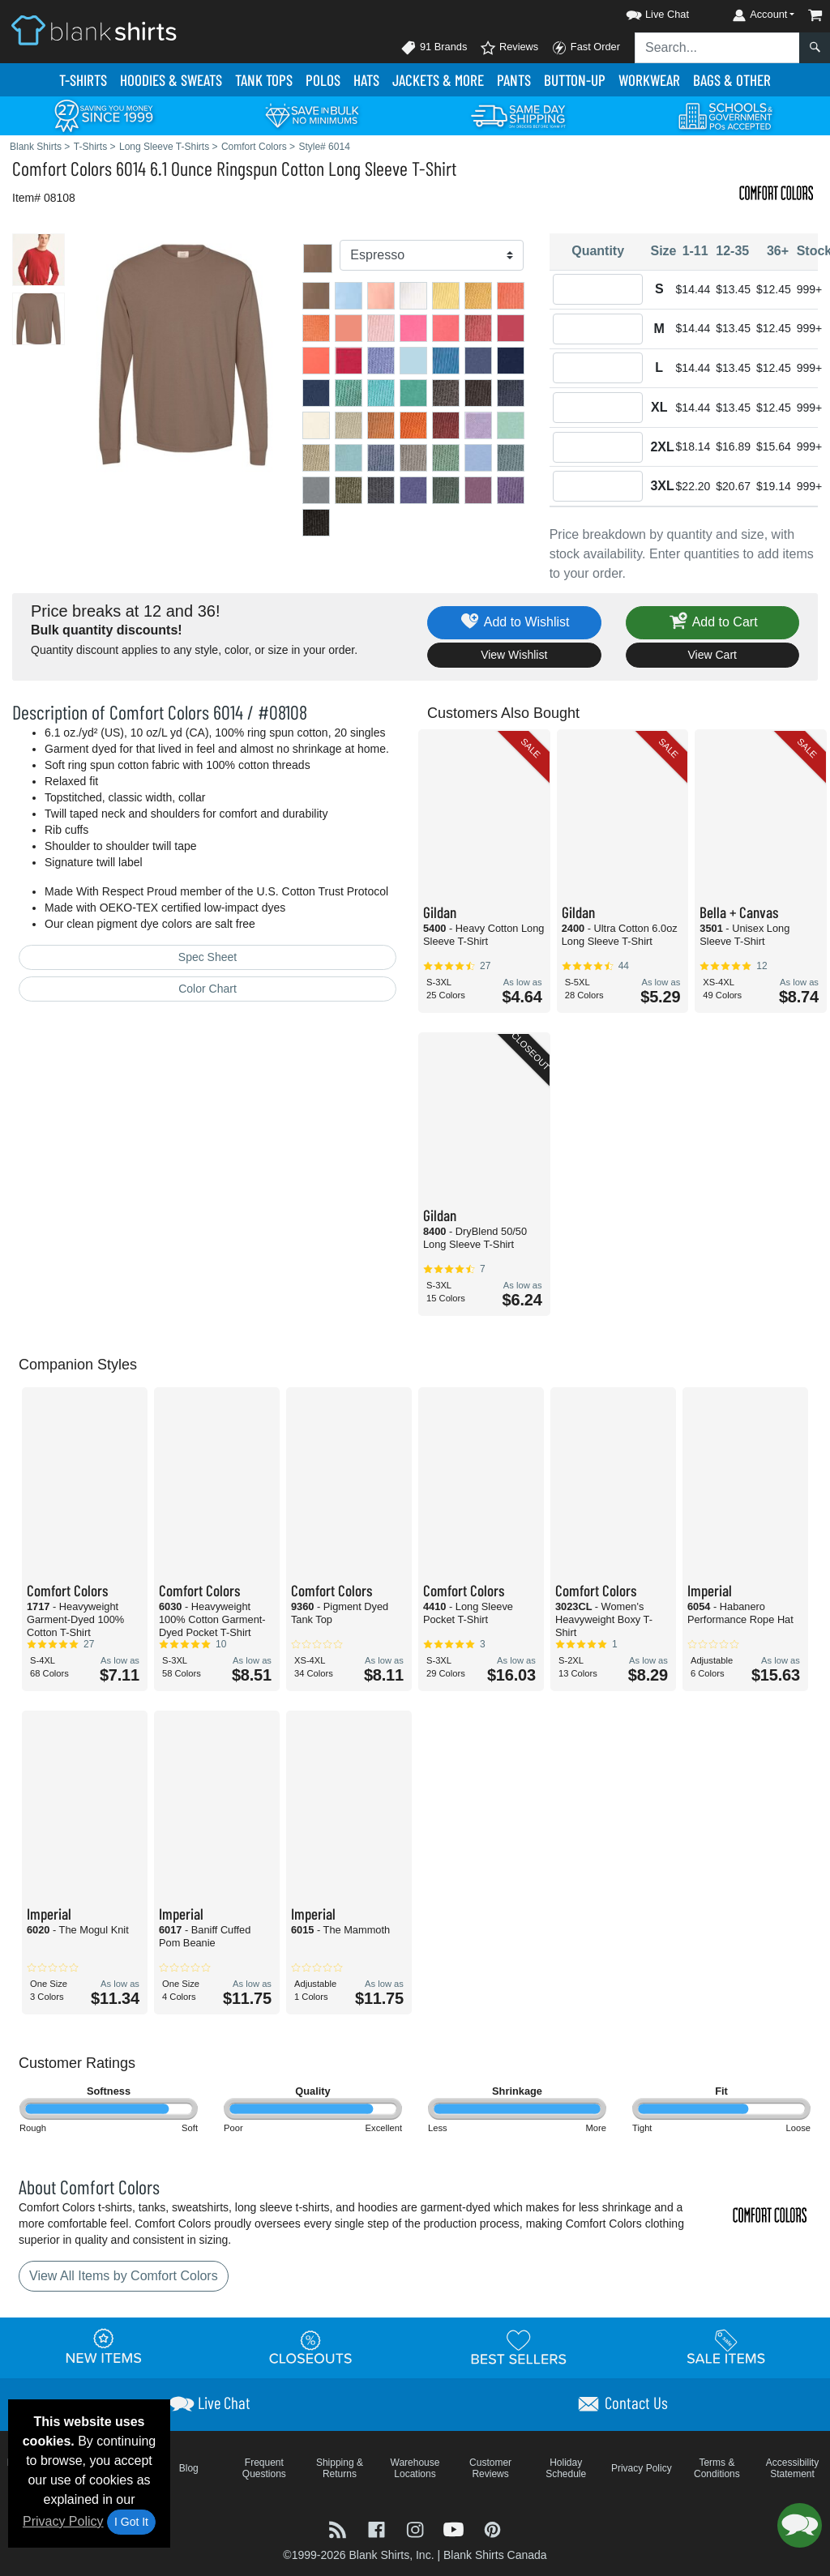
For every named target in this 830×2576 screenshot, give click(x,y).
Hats (366, 79)
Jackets (438, 79)
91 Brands (433, 48)
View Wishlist (514, 654)
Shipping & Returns (339, 2468)
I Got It (131, 2521)
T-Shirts (83, 79)
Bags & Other (732, 79)
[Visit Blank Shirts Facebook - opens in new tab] (378, 2528)
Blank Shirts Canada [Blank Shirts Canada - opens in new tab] (495, 2554)
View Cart (712, 654)
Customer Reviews (490, 2468)
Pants (514, 79)
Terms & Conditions (717, 2468)
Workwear (649, 79)
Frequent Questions (264, 2468)
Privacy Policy (63, 2521)
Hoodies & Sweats (171, 79)
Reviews (509, 48)
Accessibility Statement (792, 2468)
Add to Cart (712, 623)
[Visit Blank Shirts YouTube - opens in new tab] (455, 2528)
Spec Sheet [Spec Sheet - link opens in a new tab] (207, 957)
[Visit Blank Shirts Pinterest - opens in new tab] (492, 2528)
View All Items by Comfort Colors (123, 2276)
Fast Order (585, 48)
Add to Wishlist (514, 623)
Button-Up (574, 79)
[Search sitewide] (717, 47)
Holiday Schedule (565, 2468)
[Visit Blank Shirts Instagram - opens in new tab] (416, 2528)
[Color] (431, 255)
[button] (643, 11)
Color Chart (207, 988)
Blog (189, 2468)
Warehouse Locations (415, 2468)
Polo (323, 79)
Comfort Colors (62, 168)
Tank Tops (264, 79)
